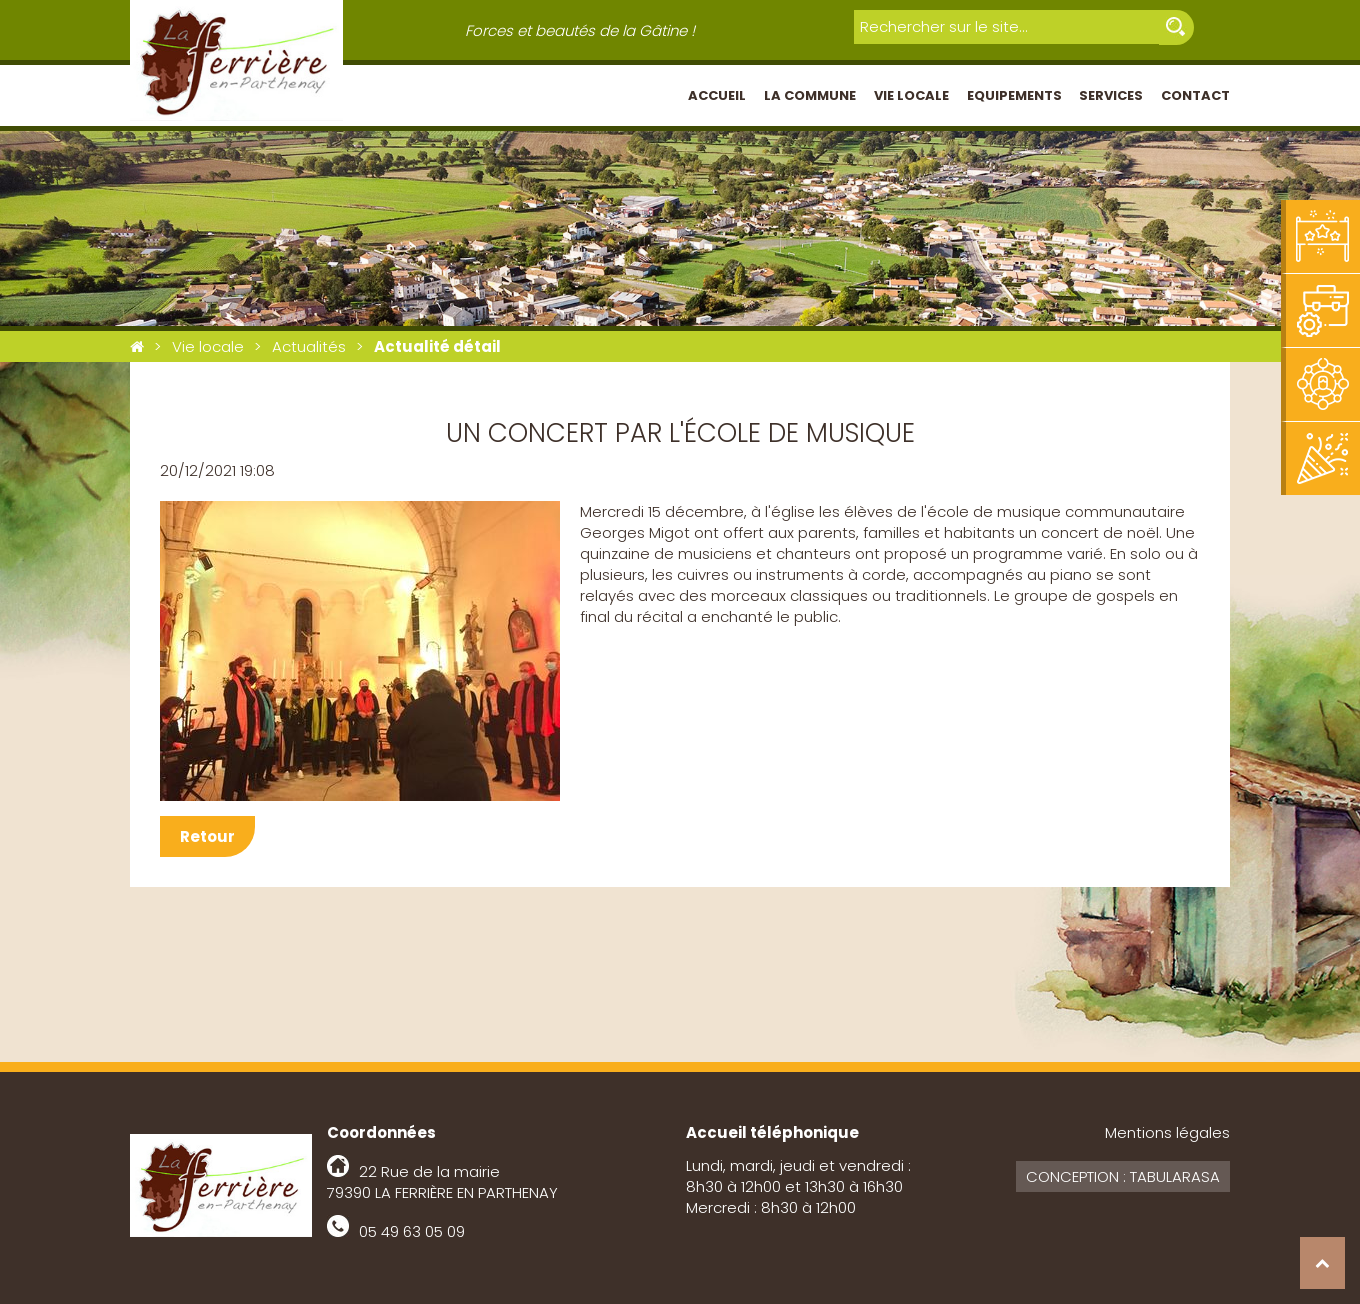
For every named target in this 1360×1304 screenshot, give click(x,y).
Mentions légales (1167, 1132)
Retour (207, 836)
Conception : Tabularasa (1123, 1176)
